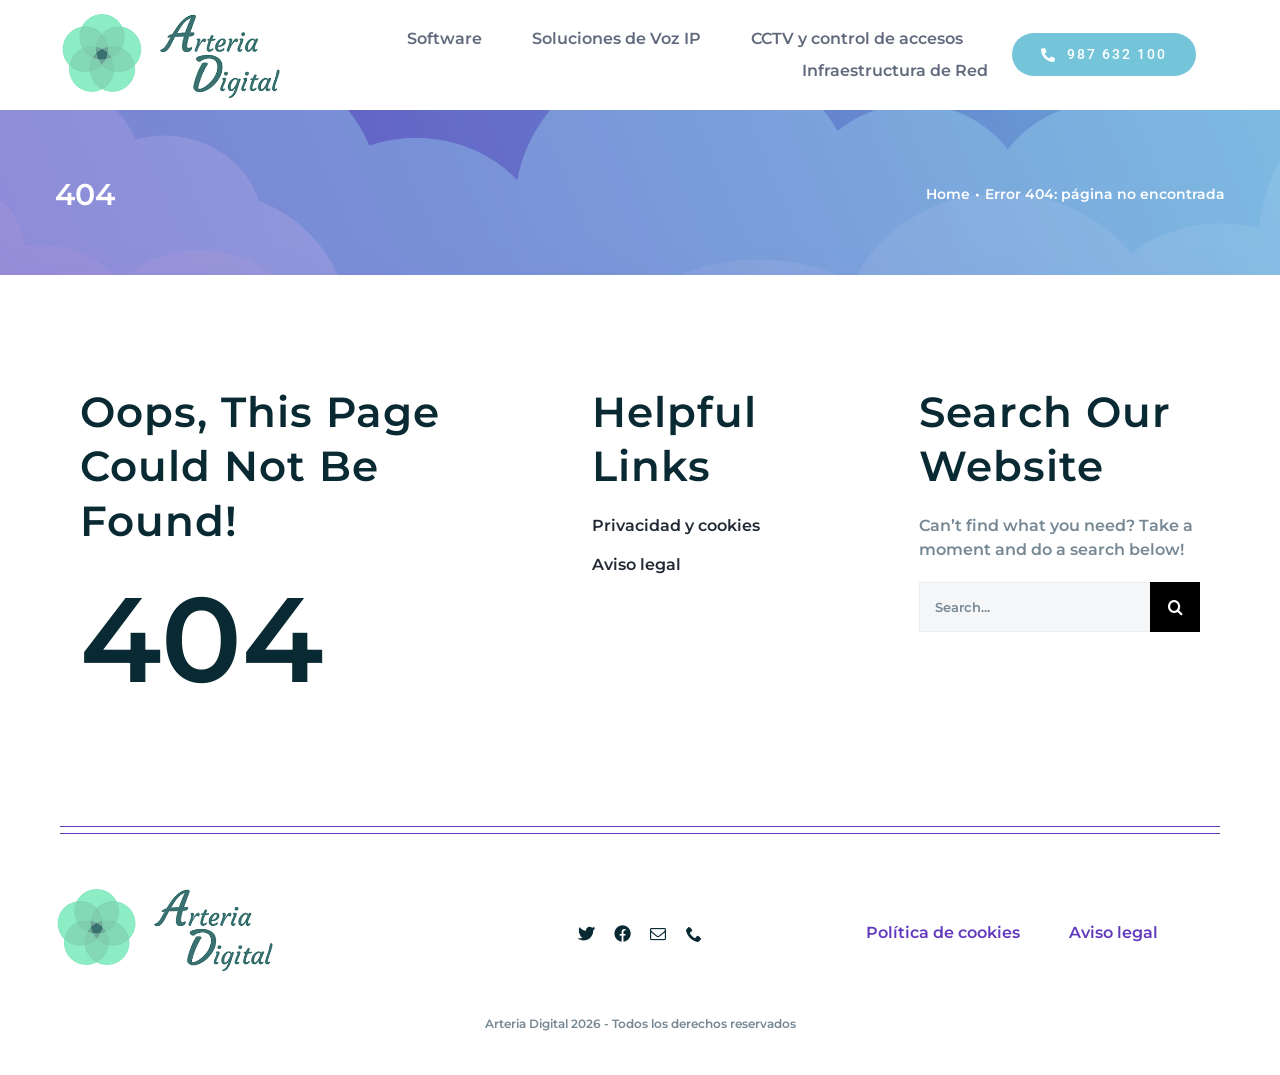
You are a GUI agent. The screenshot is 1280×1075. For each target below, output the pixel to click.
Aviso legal (1113, 932)
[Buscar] (1175, 607)
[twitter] (586, 934)
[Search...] (1034, 607)
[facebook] (622, 934)
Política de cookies (943, 932)
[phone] (694, 934)
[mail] (658, 934)
